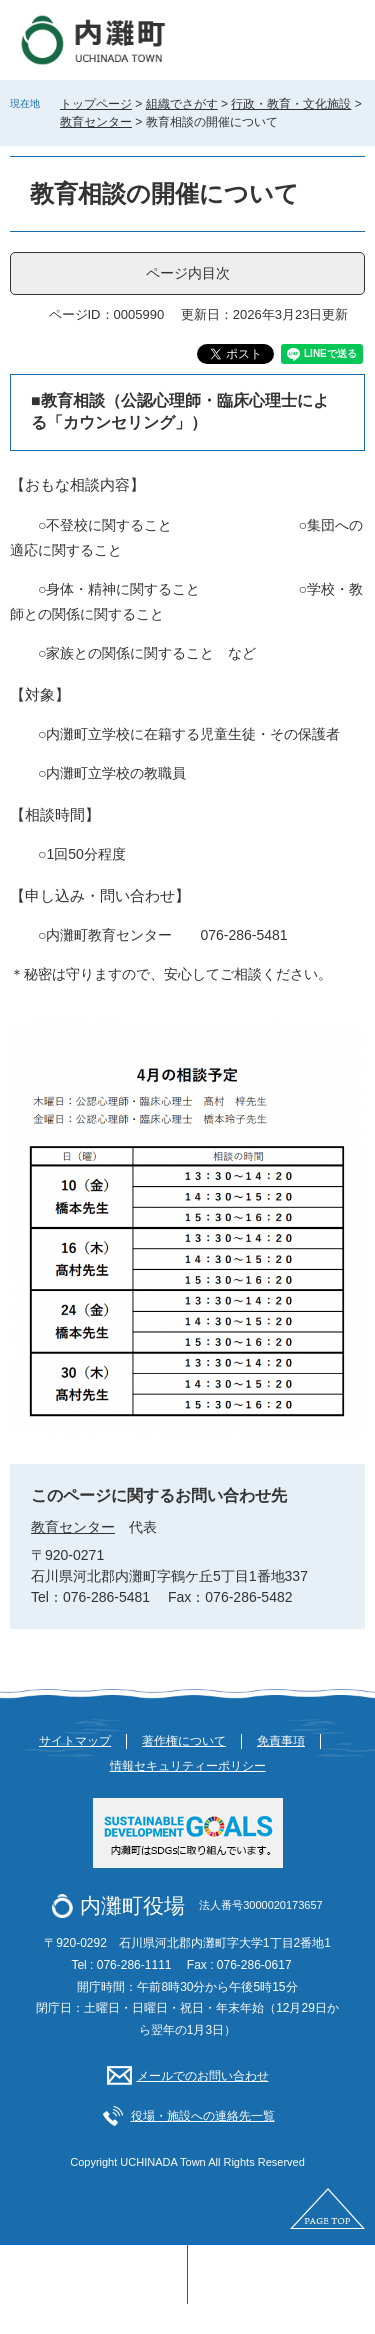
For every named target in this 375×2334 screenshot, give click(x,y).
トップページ (96, 104)
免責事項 (281, 1741)
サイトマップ (75, 1741)
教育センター (96, 122)
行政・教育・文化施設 (291, 104)
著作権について (184, 1741)
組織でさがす (182, 104)
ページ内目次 (188, 273)
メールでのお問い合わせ (203, 2076)
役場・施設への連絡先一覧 (203, 2116)
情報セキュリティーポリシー (188, 1766)
